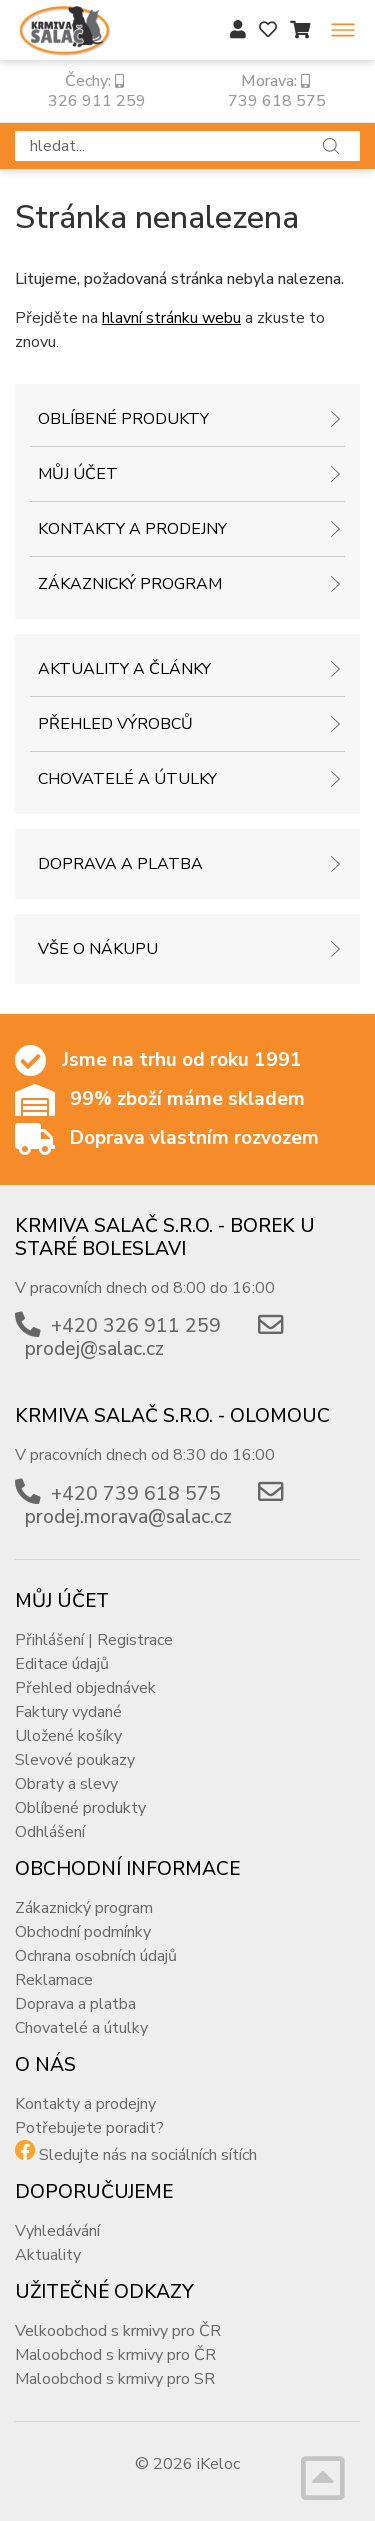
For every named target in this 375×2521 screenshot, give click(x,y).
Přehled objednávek (85, 1688)
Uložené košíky (68, 1736)
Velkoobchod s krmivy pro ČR (118, 2331)
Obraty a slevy (66, 1784)
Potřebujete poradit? (89, 2128)
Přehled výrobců (115, 724)
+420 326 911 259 (136, 1326)
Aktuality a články (124, 669)
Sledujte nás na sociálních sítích (148, 2155)
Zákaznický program (130, 584)
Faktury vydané (68, 1712)
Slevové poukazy (75, 1760)
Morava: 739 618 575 (275, 91)
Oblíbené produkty (123, 419)
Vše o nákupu (98, 949)
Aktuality (48, 2255)
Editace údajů (62, 1664)
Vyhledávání (57, 2231)
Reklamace (54, 1980)
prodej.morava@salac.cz (128, 1517)
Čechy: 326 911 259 (95, 91)
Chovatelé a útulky (127, 779)
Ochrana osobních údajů (96, 1956)
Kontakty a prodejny (132, 529)
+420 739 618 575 (136, 1494)
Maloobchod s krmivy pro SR (115, 2379)
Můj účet (78, 474)
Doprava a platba (120, 864)
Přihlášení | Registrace (94, 1640)
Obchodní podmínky (83, 1932)
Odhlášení (50, 1832)
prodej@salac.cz (94, 1349)
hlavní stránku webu (171, 318)
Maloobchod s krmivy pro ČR (115, 2355)
